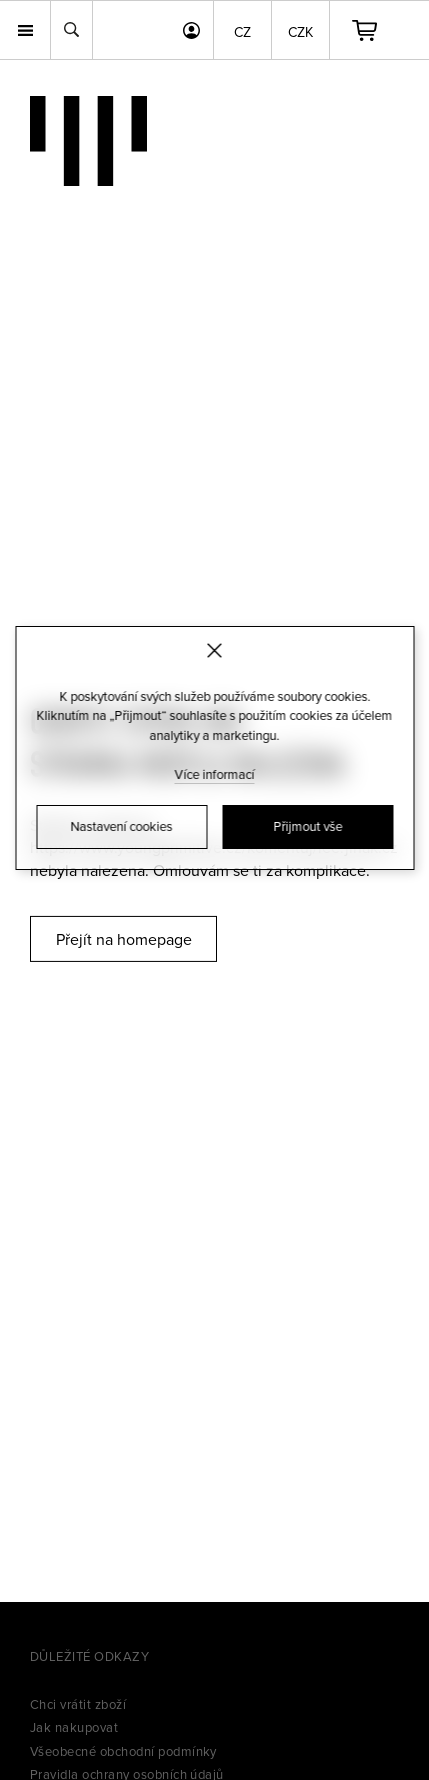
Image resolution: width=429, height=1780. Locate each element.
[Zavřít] (214, 650)
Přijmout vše (307, 826)
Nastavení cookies (122, 826)
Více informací (215, 774)
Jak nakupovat (74, 1727)
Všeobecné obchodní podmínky (123, 1751)
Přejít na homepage (124, 939)
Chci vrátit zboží (78, 1704)
